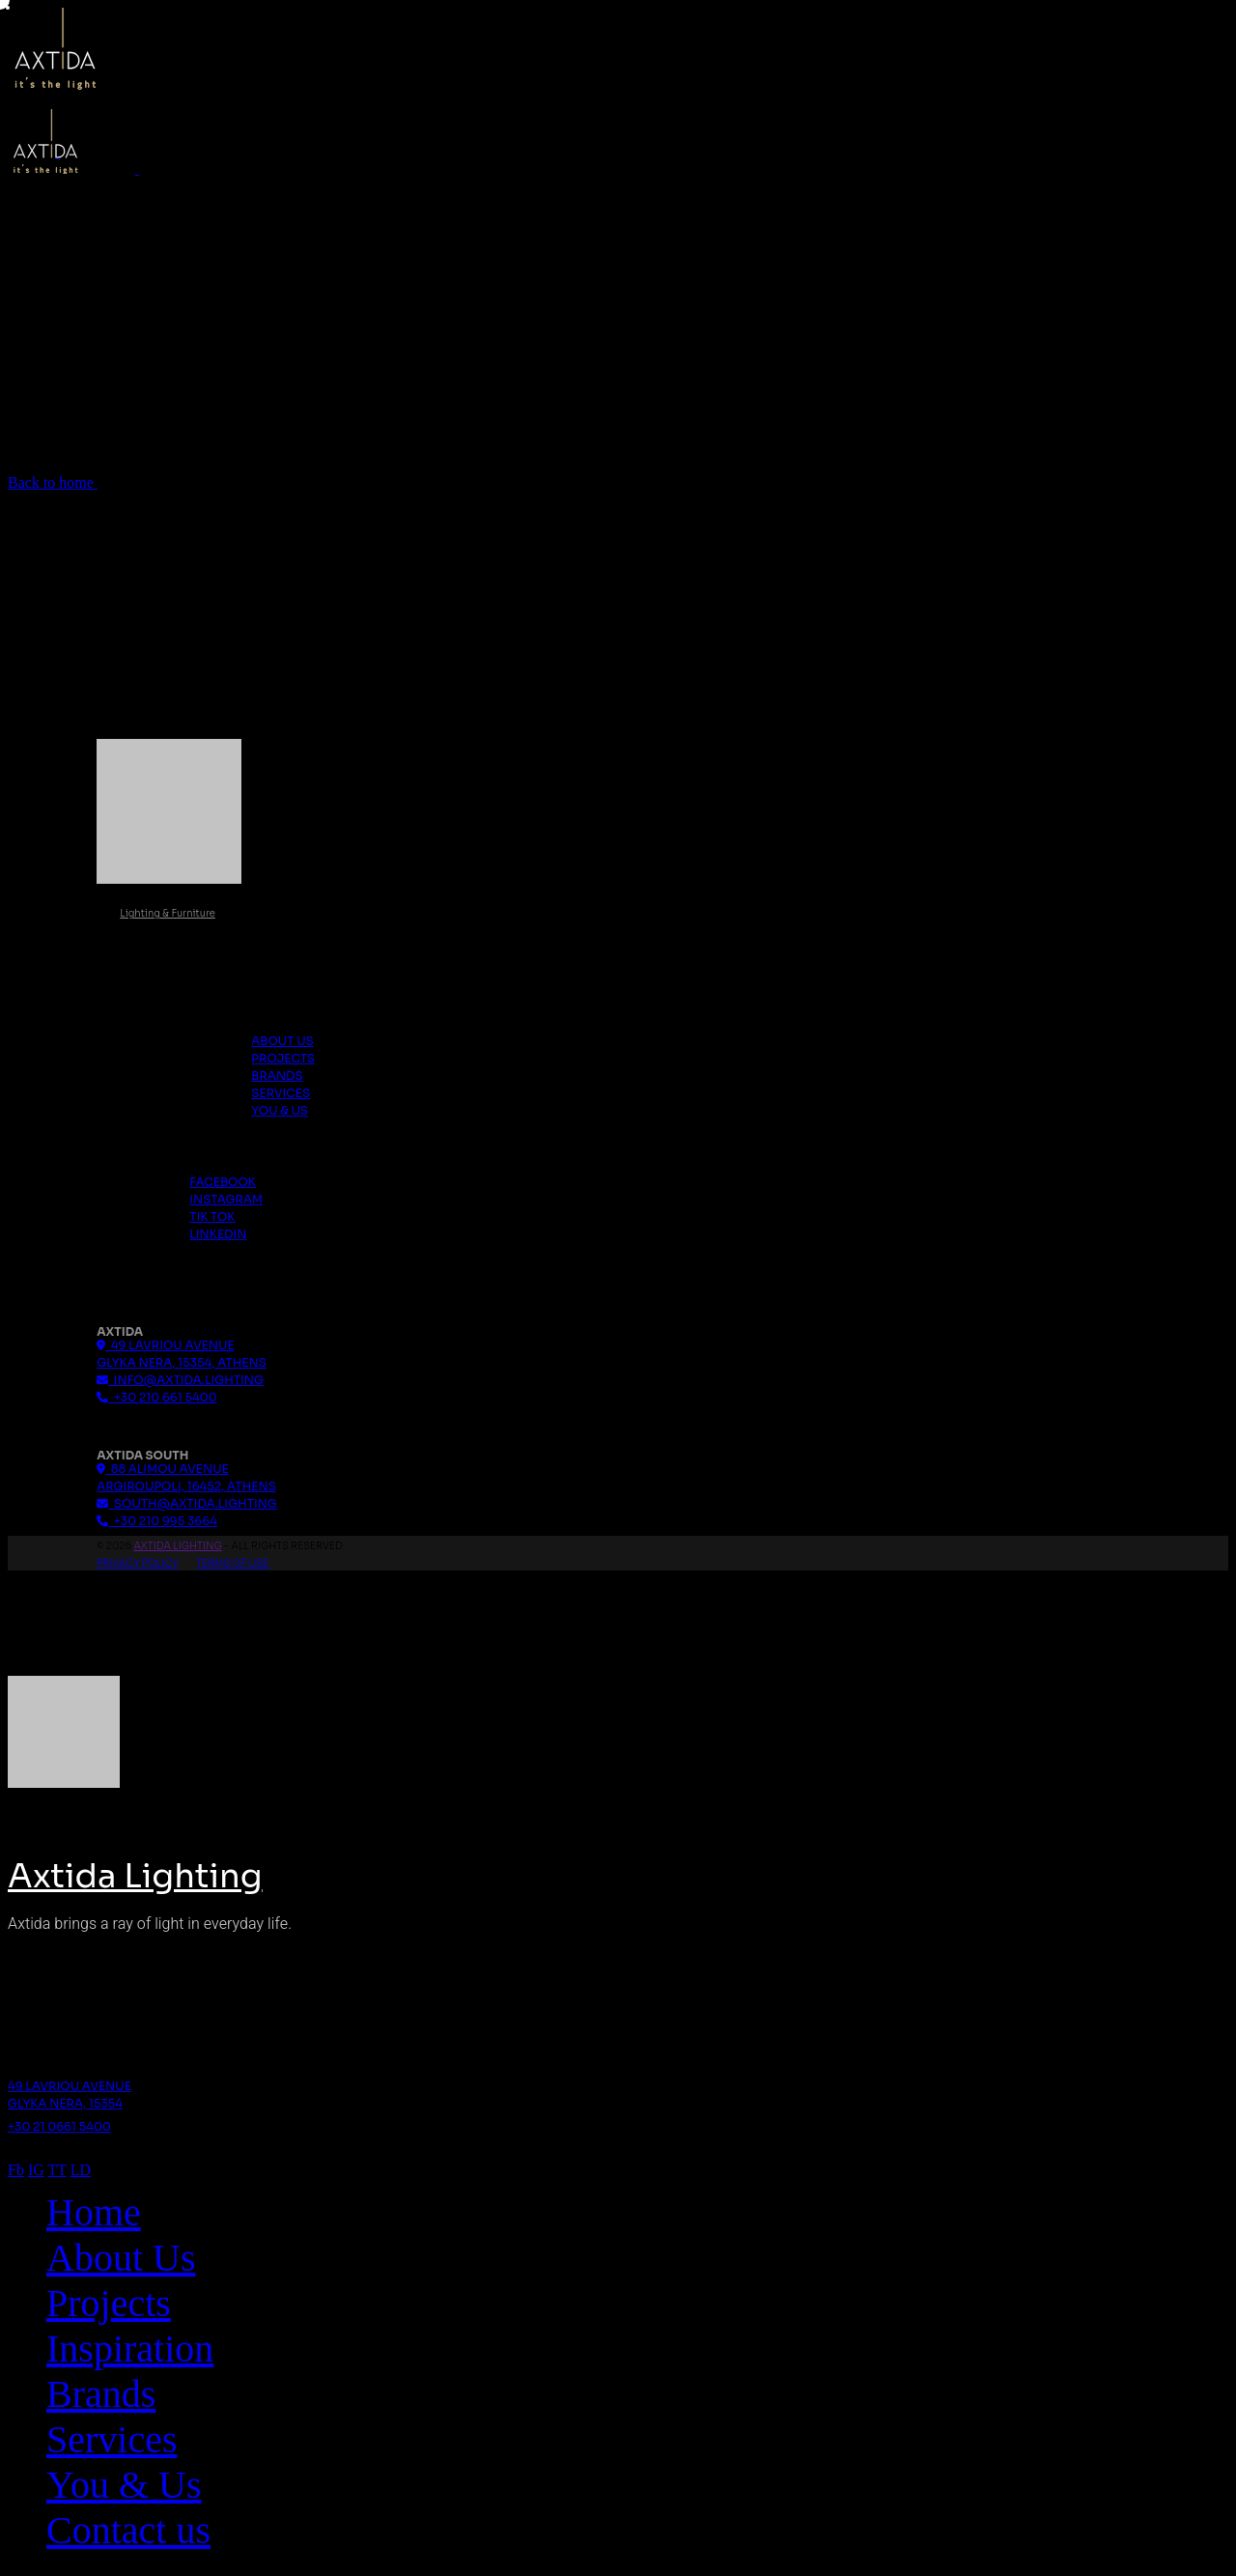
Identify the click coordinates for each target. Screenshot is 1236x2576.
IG (36, 2170)
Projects (283, 1058)
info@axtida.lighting (180, 1380)
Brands (277, 1075)
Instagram (226, 1199)
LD (80, 2170)
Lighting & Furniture (167, 913)
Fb (16, 2170)
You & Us (279, 1110)
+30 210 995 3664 (157, 1521)
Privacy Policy (138, 1563)
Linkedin (217, 1234)
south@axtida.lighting (187, 1503)
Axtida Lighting (177, 1546)
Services (280, 1093)
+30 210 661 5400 (156, 1397)
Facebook (222, 1182)
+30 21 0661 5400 (59, 2126)
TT (57, 2170)
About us (282, 1040)
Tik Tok (212, 1216)
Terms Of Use (233, 1563)
